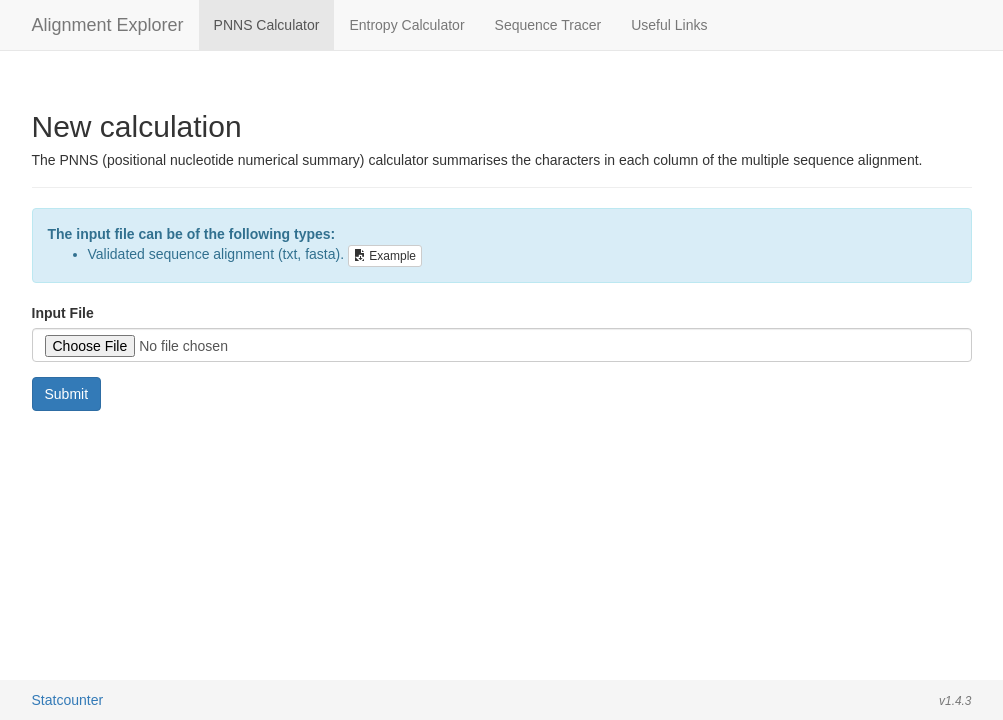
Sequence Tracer (548, 25)
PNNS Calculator (267, 25)
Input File (63, 313)
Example (385, 256)
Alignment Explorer (108, 25)
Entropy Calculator (406, 25)
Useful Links (669, 25)
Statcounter (68, 700)
